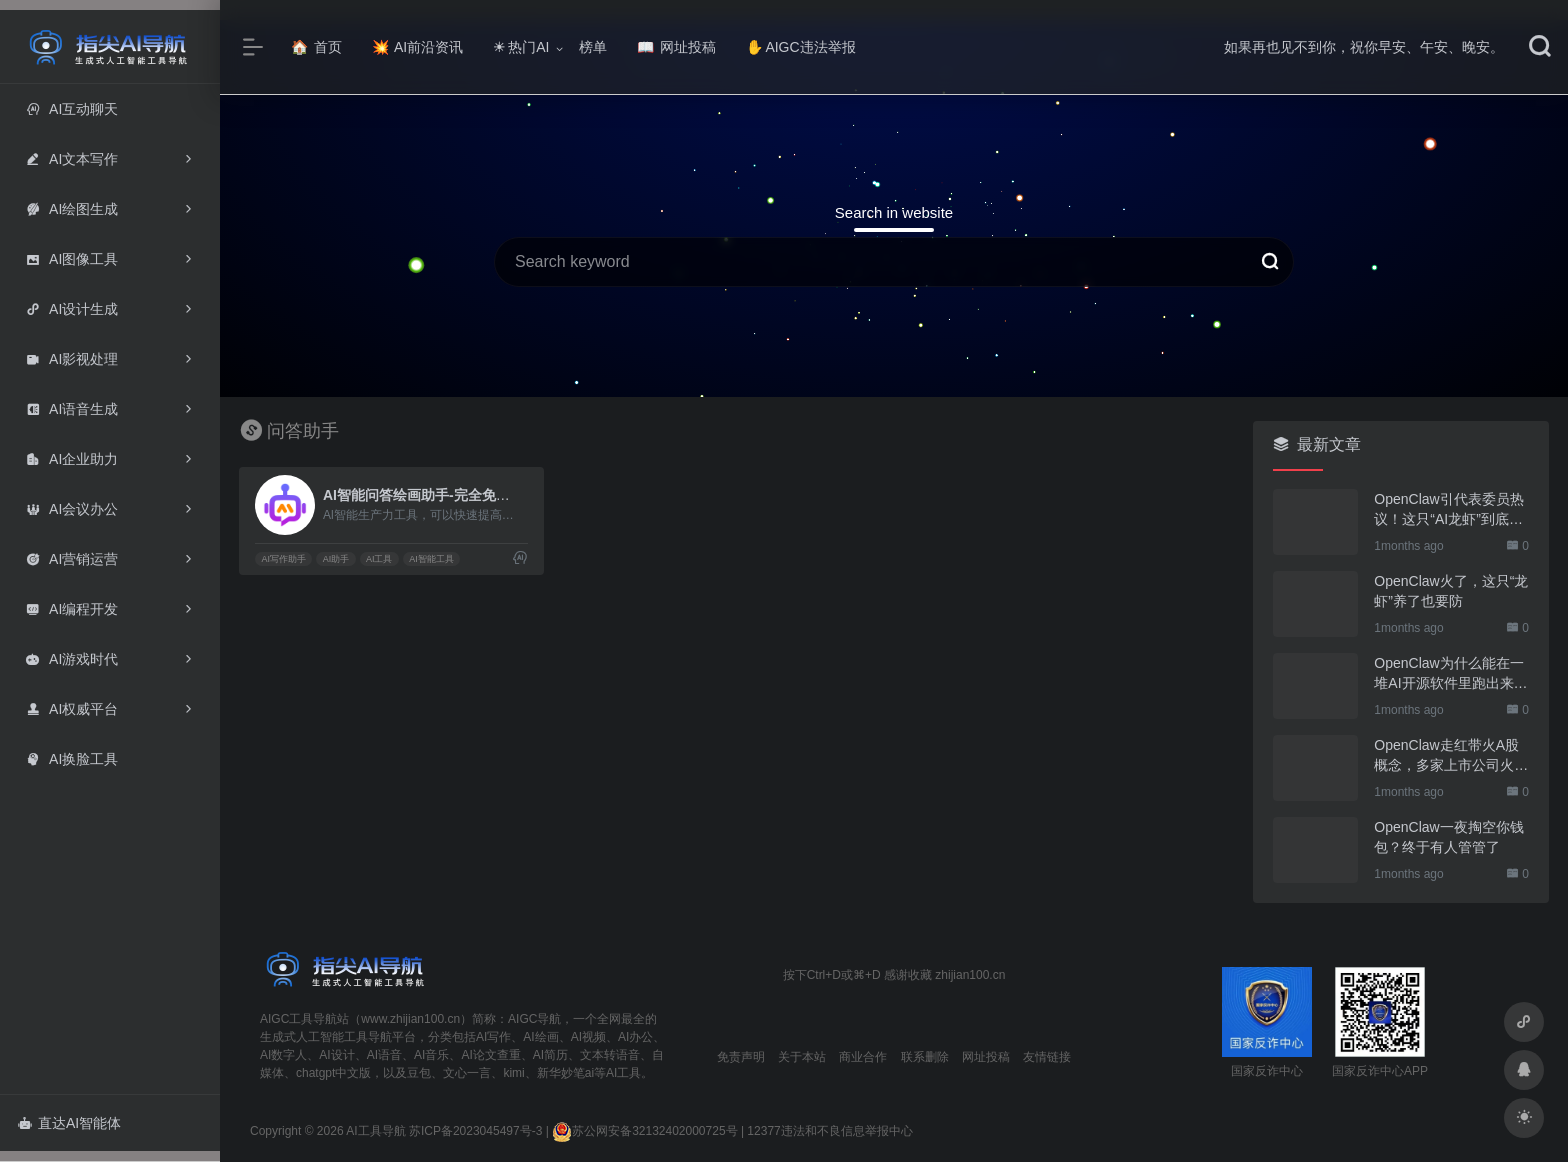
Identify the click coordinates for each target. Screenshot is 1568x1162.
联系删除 (925, 1057)
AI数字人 (283, 1055)
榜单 (593, 47)
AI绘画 (540, 1037)
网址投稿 (676, 47)
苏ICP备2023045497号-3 (475, 1131)
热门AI (521, 47)
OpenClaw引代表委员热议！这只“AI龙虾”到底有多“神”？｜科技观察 (1448, 510)
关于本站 (802, 1057)
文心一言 (467, 1073)
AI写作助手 (283, 559)
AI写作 (493, 1037)
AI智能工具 (431, 559)
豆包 (419, 1073)
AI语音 (384, 1055)
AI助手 (336, 559)
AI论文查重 (490, 1055)
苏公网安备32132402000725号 (644, 1131)
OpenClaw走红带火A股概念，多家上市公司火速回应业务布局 (1451, 756)
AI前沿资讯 (417, 47)
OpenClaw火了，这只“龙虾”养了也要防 (1451, 591)
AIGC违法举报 (800, 47)
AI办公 (635, 1037)
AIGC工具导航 (298, 1019)
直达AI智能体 (69, 1123)
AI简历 (550, 1055)
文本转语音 (610, 1055)
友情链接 (1047, 1057)
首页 (316, 47)
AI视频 (588, 1037)
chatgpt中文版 (333, 1073)
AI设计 (336, 1055)
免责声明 (741, 1057)
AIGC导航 (534, 1019)
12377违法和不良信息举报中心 (829, 1131)
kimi (513, 1073)
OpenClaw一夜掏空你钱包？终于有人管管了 (1448, 837)
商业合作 (863, 1057)
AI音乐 (431, 1055)
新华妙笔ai (565, 1073)
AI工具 (379, 559)
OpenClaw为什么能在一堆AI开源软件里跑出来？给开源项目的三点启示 (1450, 674)
